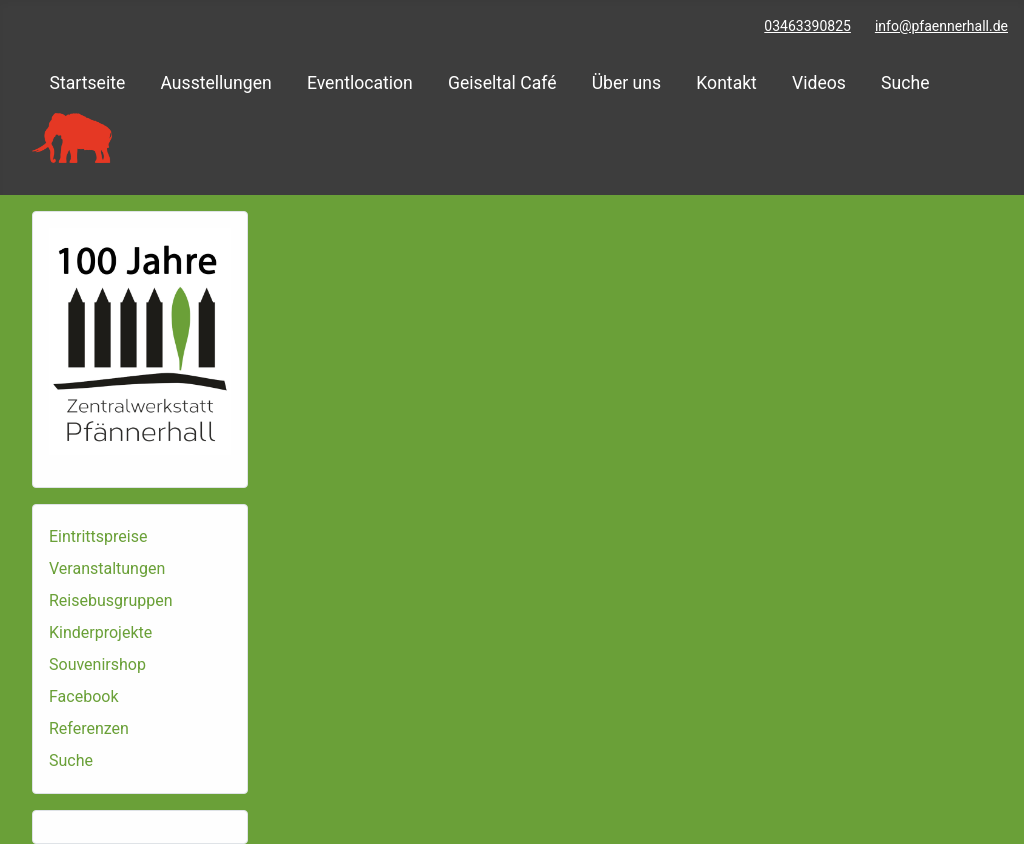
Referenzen (89, 728)
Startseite (88, 83)
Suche (905, 83)
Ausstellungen (215, 83)
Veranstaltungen (107, 568)
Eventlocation (360, 83)
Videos (819, 83)
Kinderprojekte (100, 632)
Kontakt (726, 83)
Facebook (83, 696)
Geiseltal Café (502, 83)
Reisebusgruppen (111, 600)
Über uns (626, 83)
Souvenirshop (97, 664)
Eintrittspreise (98, 536)
